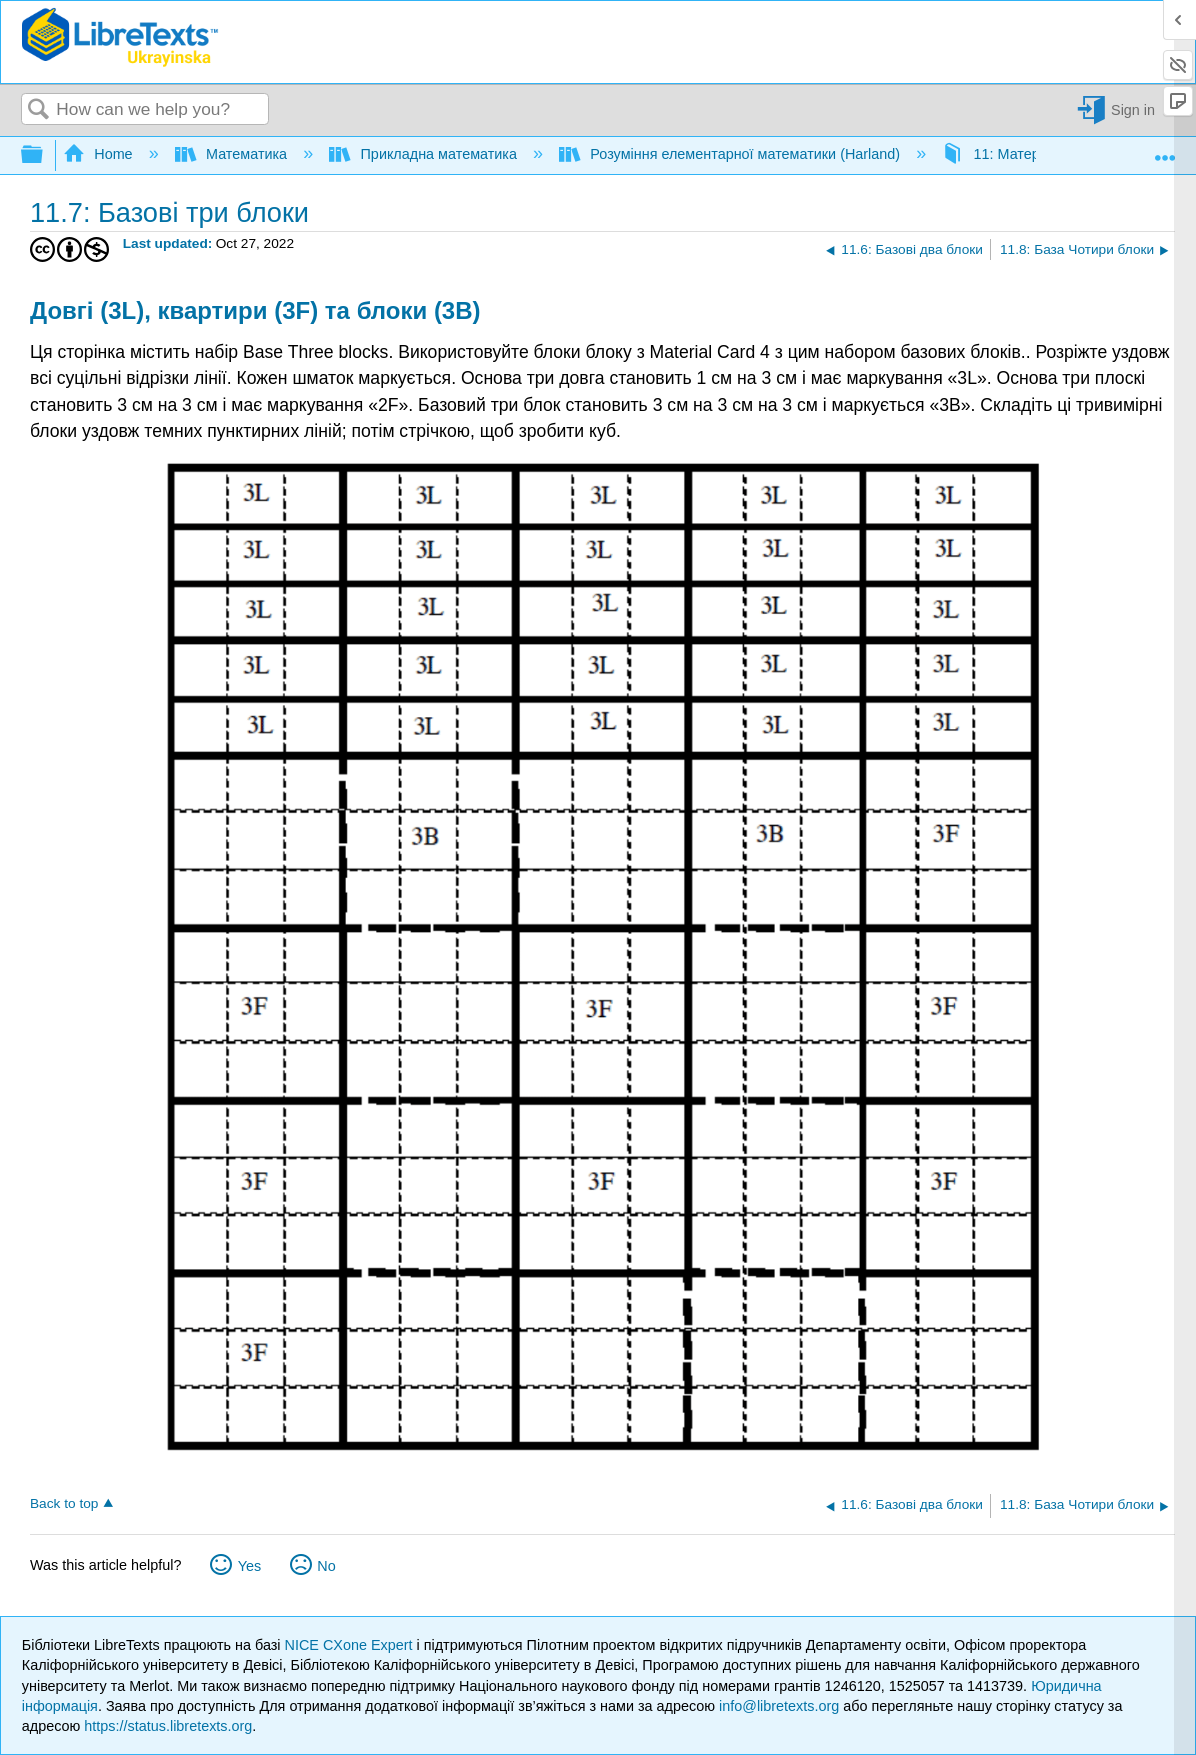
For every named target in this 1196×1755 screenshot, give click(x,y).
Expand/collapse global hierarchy (45, 155)
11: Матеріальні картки (1035, 154)
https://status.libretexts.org (168, 1726)
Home (100, 154)
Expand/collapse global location (1165, 150)
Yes (249, 1566)
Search (39, 110)
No (326, 1566)
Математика (233, 154)
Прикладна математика (425, 154)
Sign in (1133, 110)
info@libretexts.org (779, 1706)
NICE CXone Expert (351, 1645)
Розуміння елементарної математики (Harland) (731, 154)
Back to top (64, 1503)
